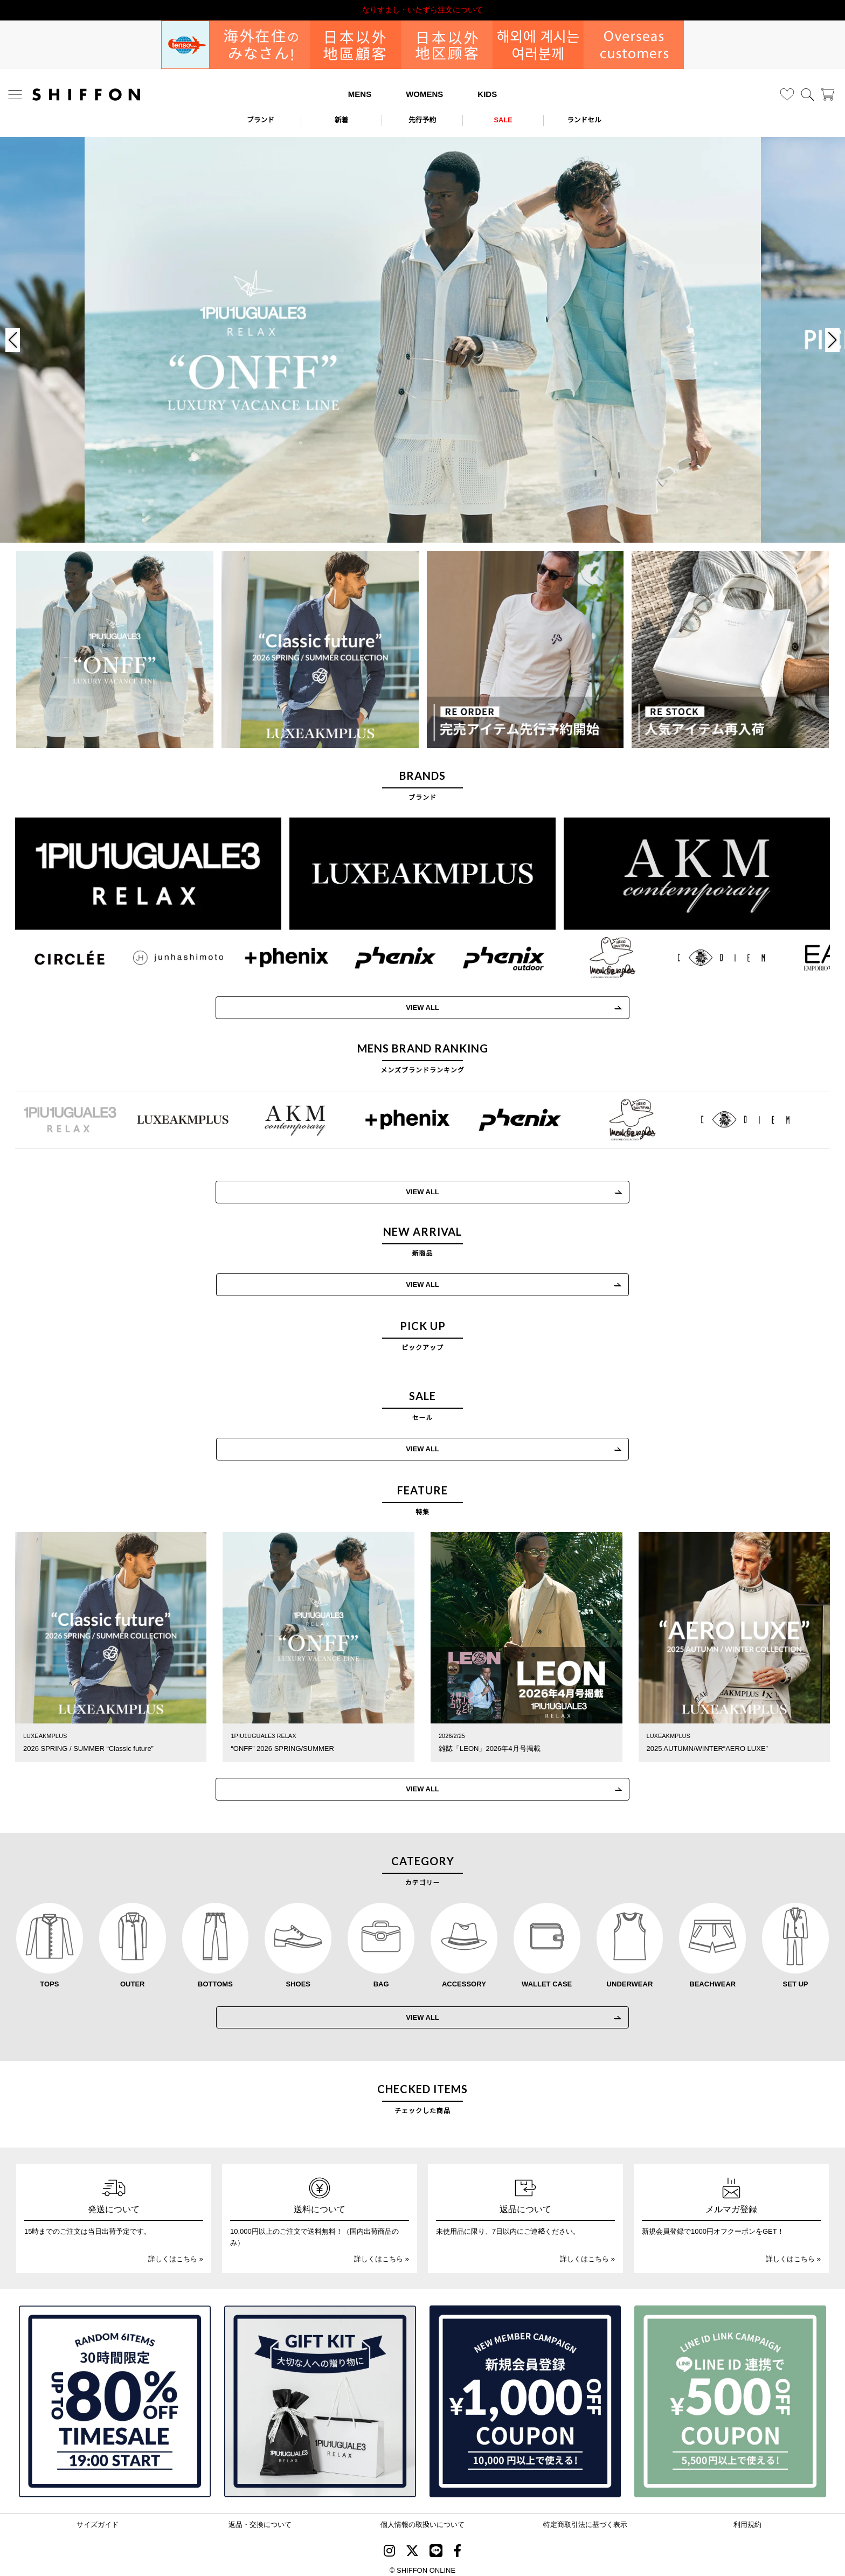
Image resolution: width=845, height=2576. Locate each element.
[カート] (827, 94)
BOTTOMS (215, 1978)
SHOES (298, 1978)
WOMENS (424, 94)
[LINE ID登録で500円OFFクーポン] (730, 2396)
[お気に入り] (787, 94)
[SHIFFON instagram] (389, 2546)
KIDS (487, 94)
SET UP (795, 1978)
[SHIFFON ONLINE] (86, 94)
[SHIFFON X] (412, 2546)
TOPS (49, 1978)
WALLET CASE (547, 1978)
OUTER (132, 1978)
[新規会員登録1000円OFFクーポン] (525, 2396)
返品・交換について (260, 2519)
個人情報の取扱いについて (422, 2519)
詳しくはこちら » (175, 2253)
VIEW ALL (422, 1282)
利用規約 (747, 2519)
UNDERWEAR (630, 1978)
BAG (381, 1978)
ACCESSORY (464, 1978)
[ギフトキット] (320, 2396)
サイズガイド (98, 2519)
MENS (359, 94)
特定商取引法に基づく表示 (585, 2519)
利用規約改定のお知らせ (422, 9)
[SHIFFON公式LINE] (436, 2546)
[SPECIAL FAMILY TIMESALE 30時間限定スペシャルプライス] (114, 2396)
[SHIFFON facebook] (457, 2546)
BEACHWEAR (712, 1978)
